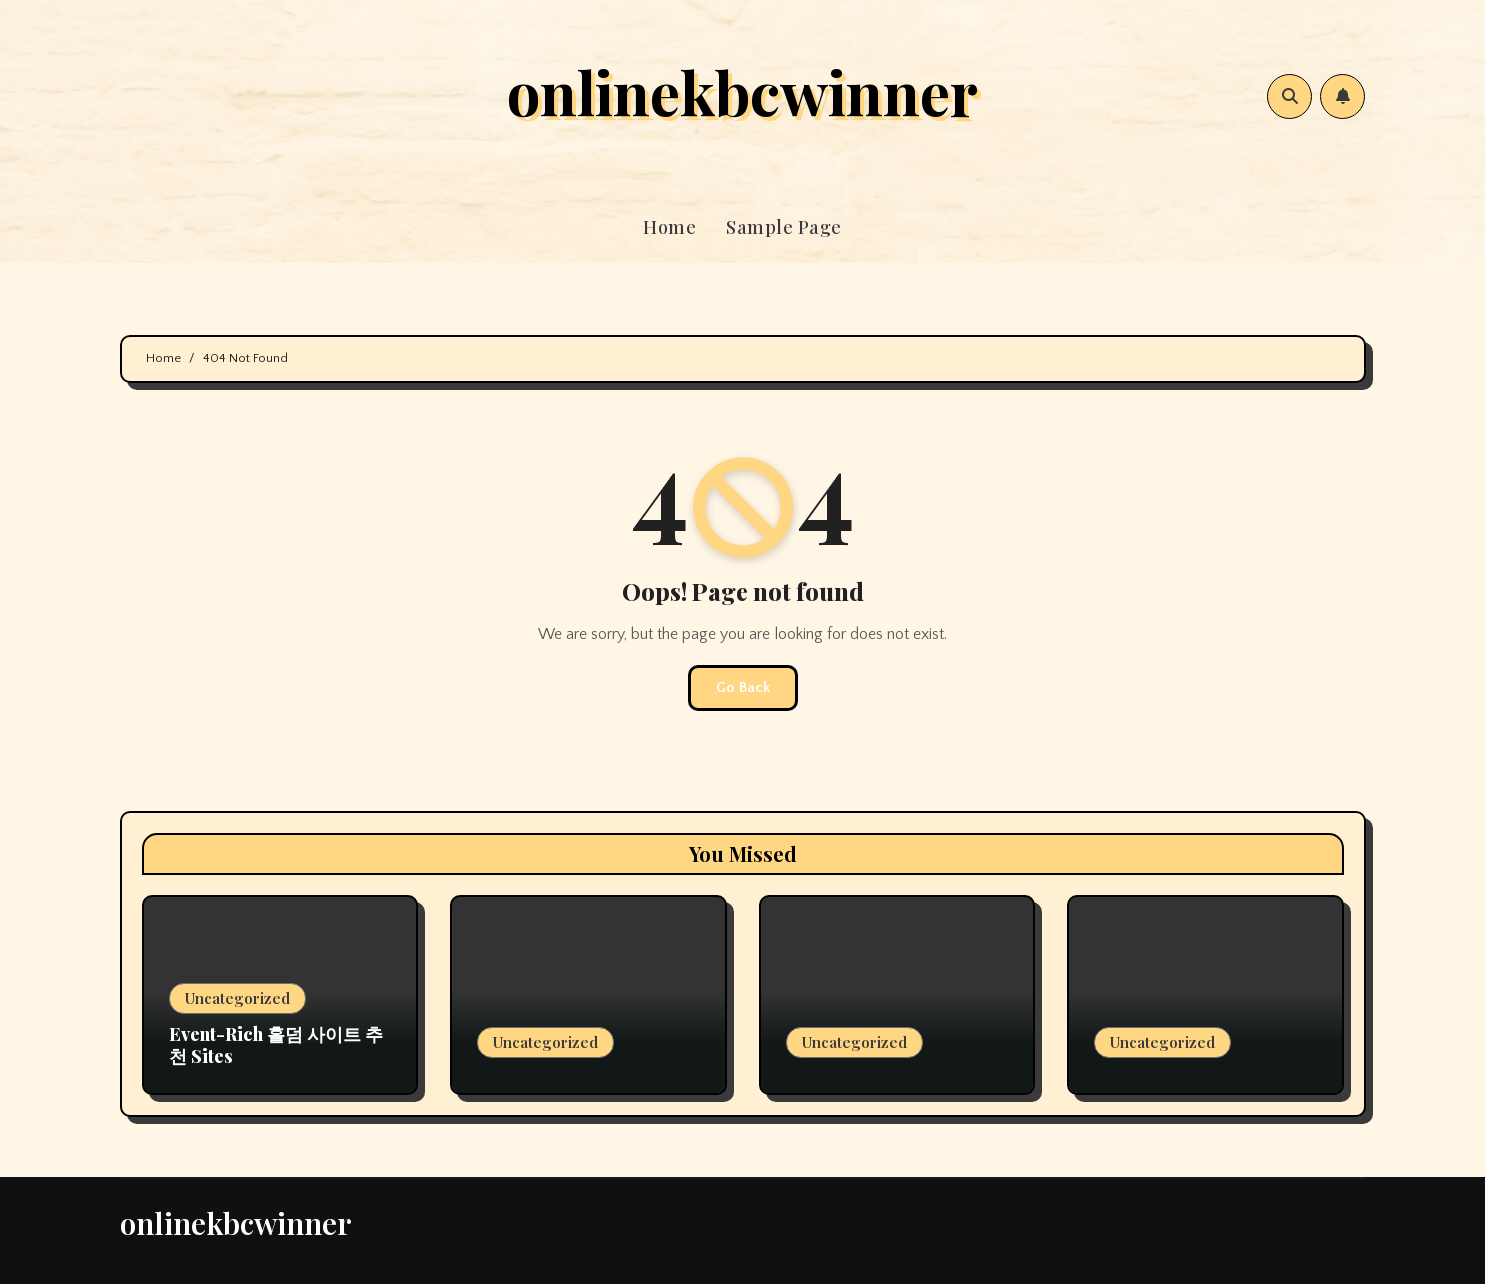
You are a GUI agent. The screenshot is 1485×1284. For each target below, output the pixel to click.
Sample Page (784, 227)
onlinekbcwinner (742, 91)
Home (669, 227)
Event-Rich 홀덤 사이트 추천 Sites (276, 1045)
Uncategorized (237, 998)
